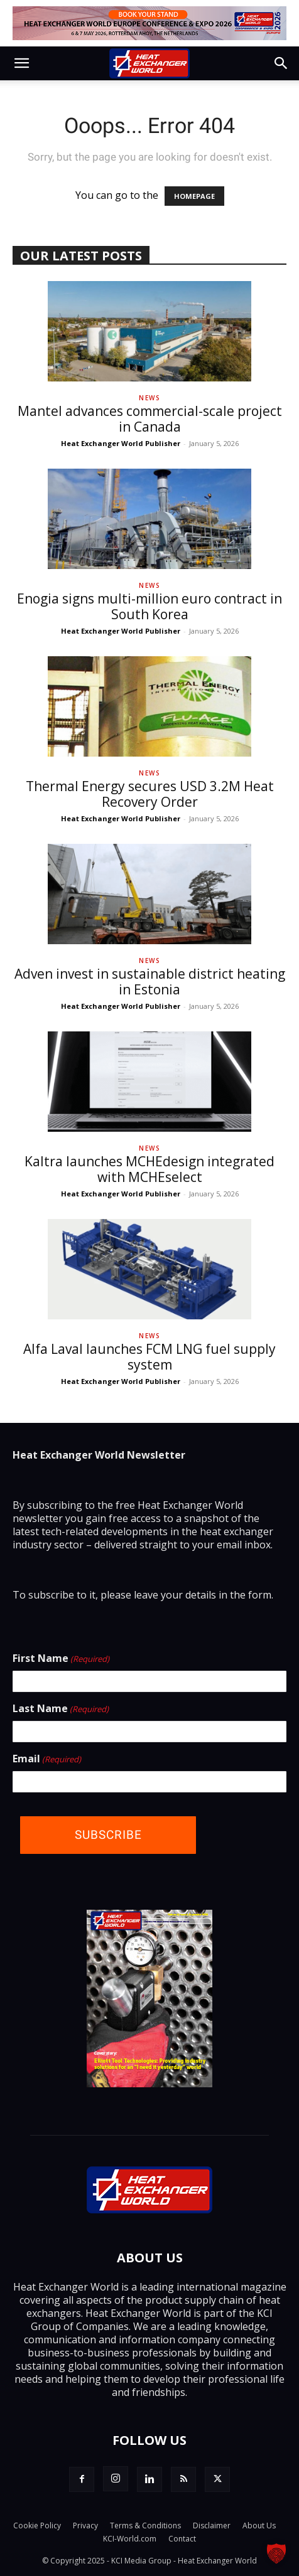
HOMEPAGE (194, 196)
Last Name (61, 1709)
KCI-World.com (129, 2538)
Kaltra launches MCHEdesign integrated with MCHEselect (149, 1169)
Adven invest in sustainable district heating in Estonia (149, 981)
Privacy (85, 2525)
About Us (259, 2525)
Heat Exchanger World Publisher (120, 443)
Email (47, 1759)
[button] (21, 63)
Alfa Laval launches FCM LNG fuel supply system (149, 1356)
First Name (61, 1659)
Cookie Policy (37, 2525)
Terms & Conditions (145, 2525)
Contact (182, 2538)
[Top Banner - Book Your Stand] (149, 23)
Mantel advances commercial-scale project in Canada (150, 418)
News (149, 397)
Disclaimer (212, 2525)
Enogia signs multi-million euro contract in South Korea (149, 606)
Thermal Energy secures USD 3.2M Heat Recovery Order (150, 794)
